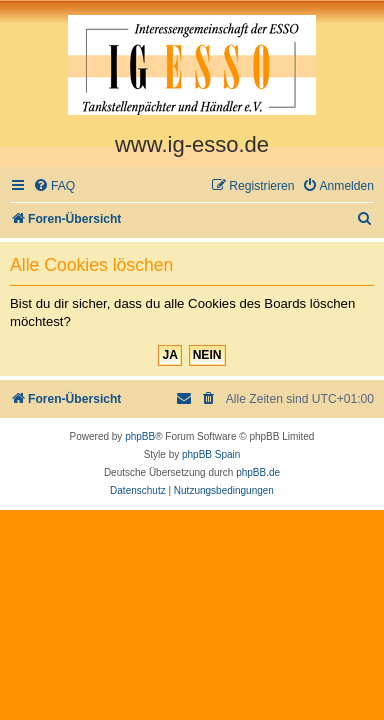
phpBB (140, 436)
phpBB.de (258, 472)
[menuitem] (54, 186)
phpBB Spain (211, 454)
